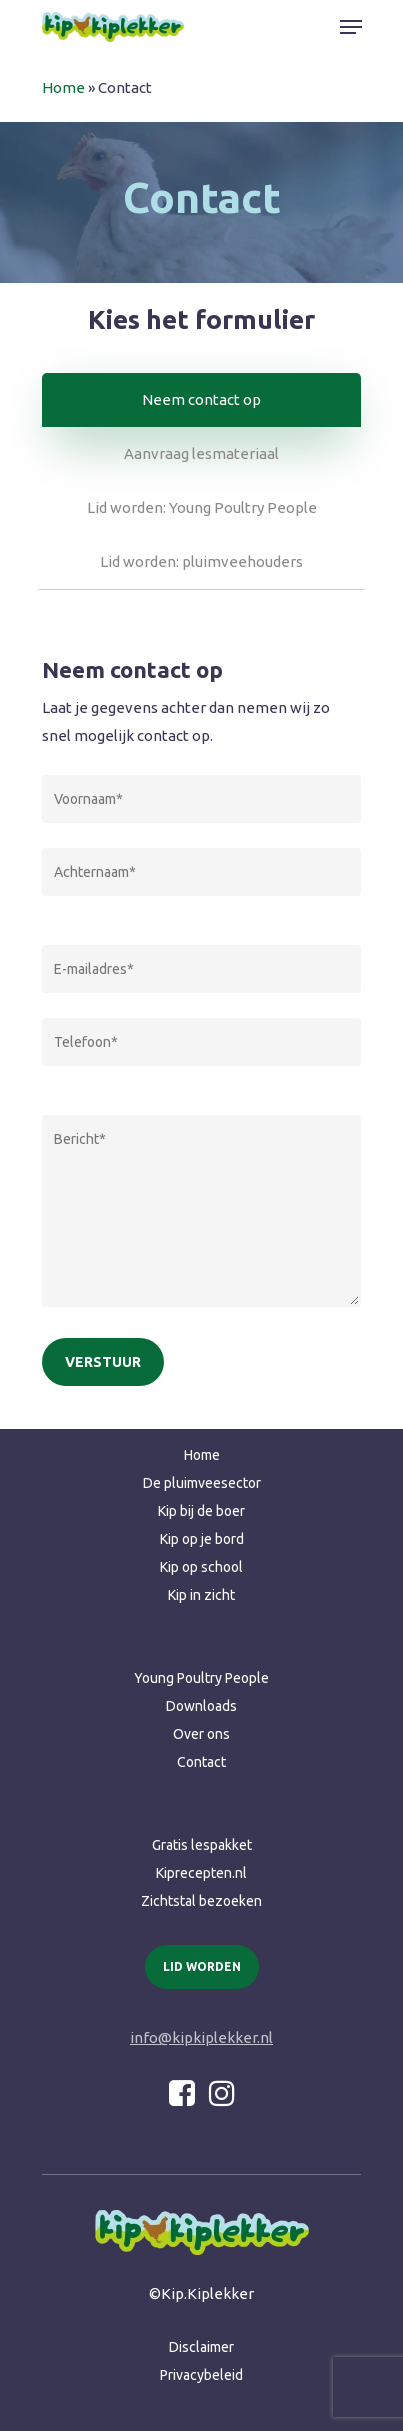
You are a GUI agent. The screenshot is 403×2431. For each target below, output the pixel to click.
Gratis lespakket (202, 1845)
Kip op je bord (202, 1539)
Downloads (201, 1706)
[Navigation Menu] (351, 27)
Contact (201, 1762)
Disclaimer (201, 2347)
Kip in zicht (201, 1595)
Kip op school (201, 1567)
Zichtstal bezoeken (201, 1901)
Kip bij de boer (201, 1511)
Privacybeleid (201, 2375)
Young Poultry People (201, 1678)
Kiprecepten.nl (201, 1873)
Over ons (201, 1734)
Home (63, 87)
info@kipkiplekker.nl (201, 2037)
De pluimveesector (202, 1483)
